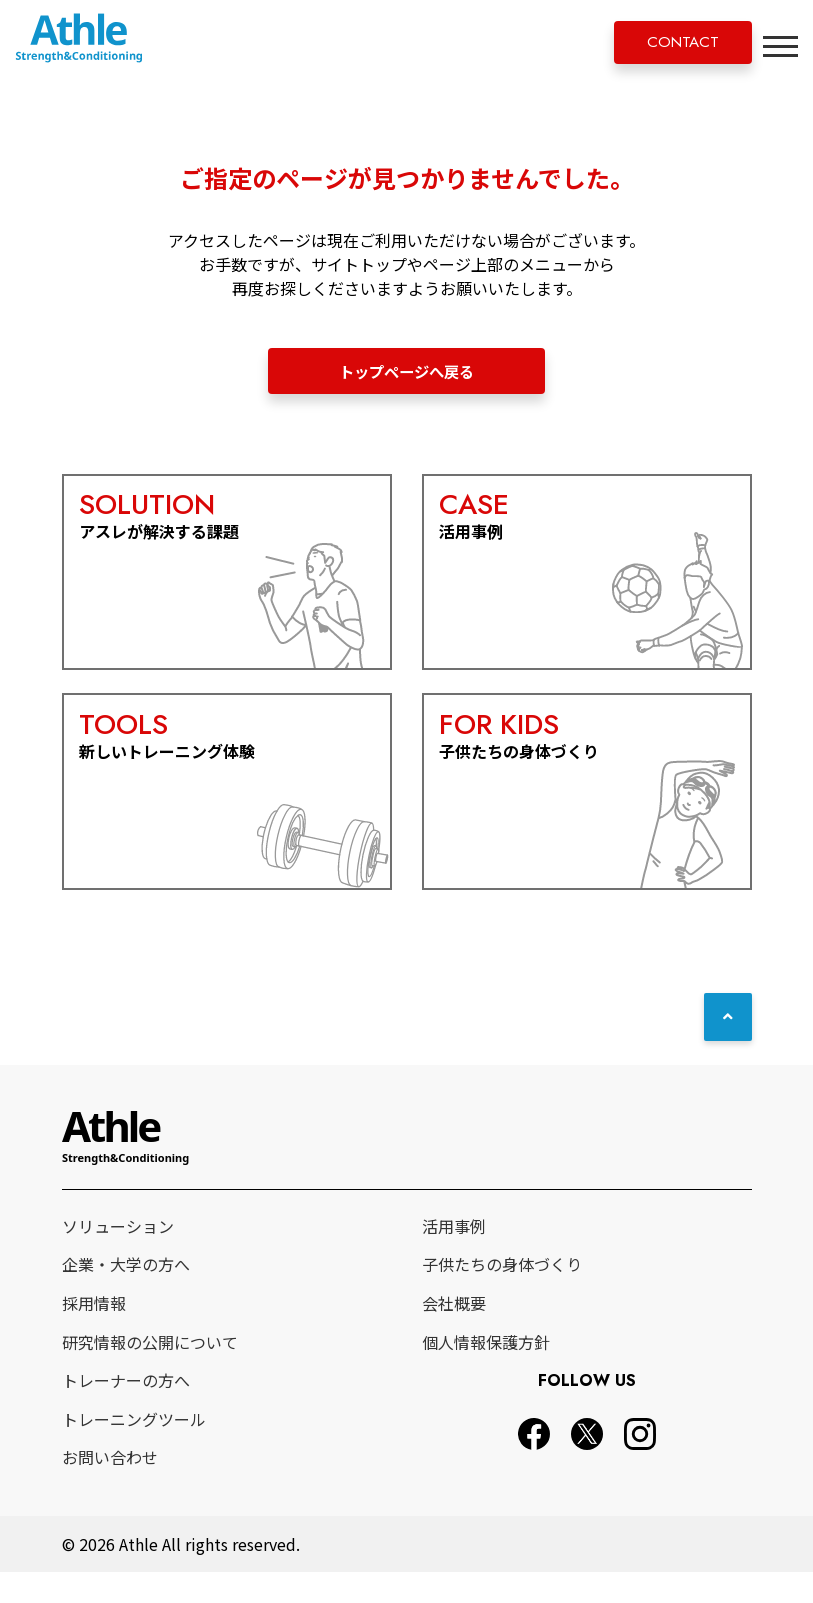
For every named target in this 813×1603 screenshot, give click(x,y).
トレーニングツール (134, 1450)
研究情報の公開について (150, 1373)
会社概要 (454, 1334)
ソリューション (118, 1257)
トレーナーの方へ (126, 1411)
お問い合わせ (110, 1489)
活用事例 (454, 1257)
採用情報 (94, 1334)
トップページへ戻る (407, 372)
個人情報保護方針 (486, 1373)
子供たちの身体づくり (502, 1296)
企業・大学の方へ (126, 1296)
